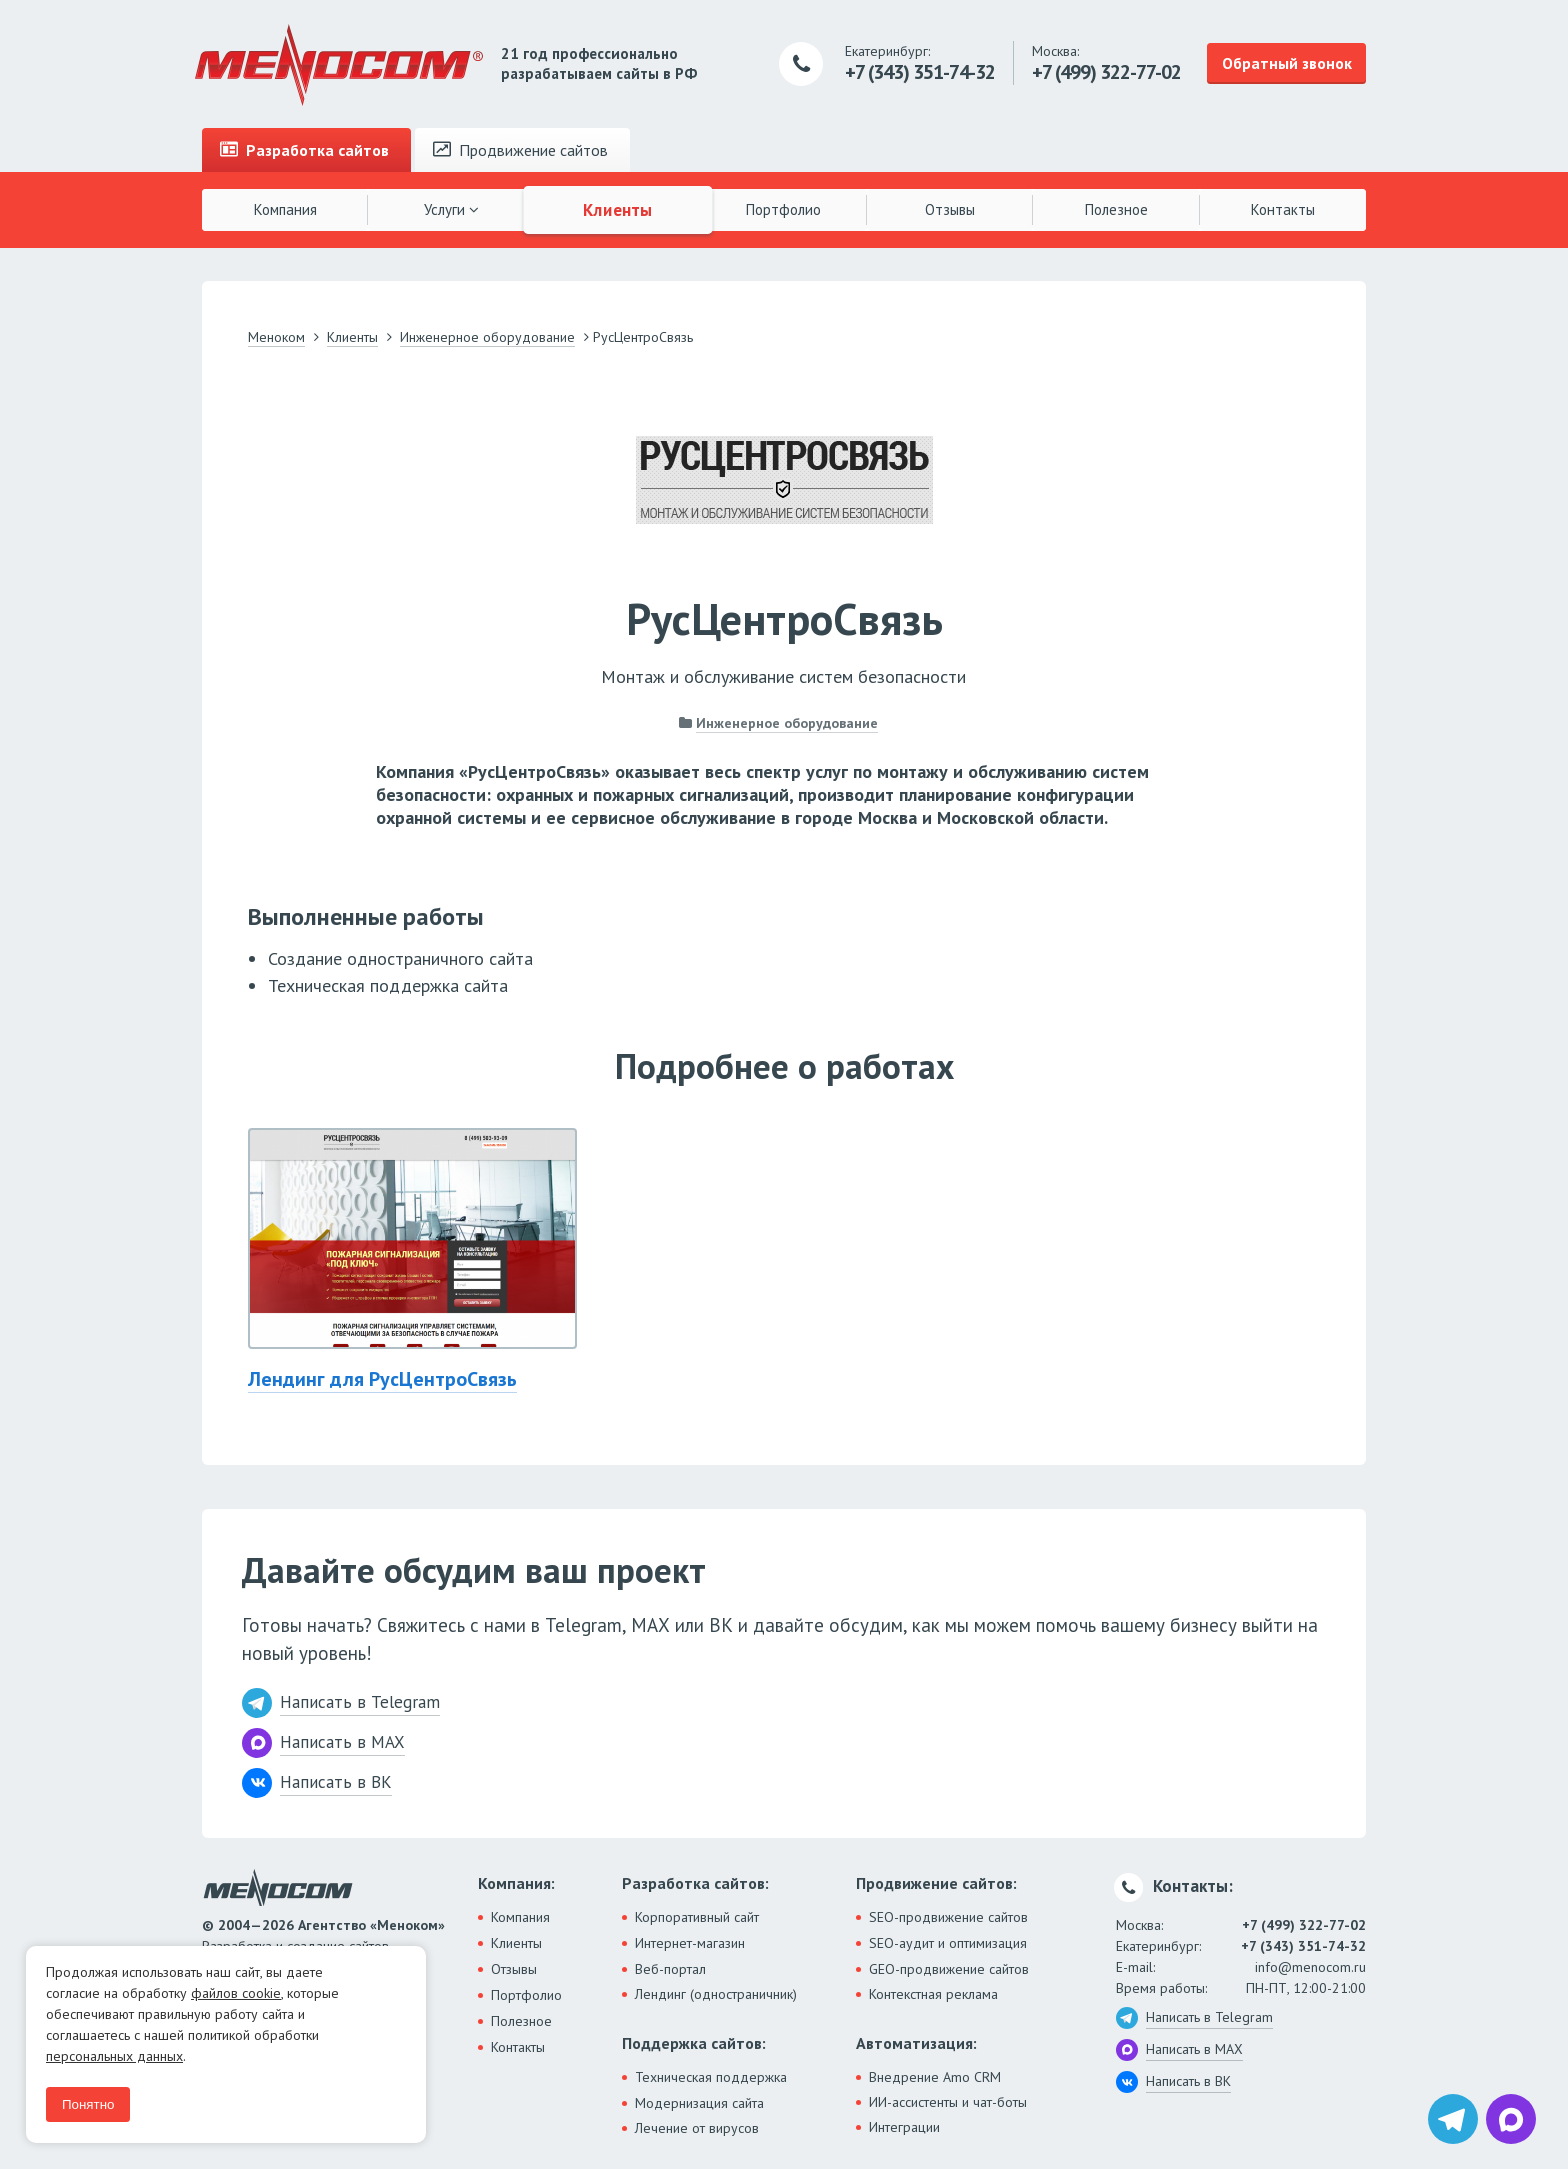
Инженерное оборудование (787, 723)
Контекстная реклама (933, 1994)
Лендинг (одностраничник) (716, 1994)
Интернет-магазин (690, 1943)
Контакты (1283, 209)
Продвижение (520, 150)
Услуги (451, 209)
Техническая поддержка (711, 2077)
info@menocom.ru (1310, 1967)
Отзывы (950, 209)
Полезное (1116, 209)
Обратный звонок (1287, 63)
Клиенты (618, 209)
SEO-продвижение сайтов (948, 1917)
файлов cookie (236, 1993)
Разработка (304, 150)
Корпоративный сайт (697, 1917)
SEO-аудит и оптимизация (948, 1943)
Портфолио (783, 209)
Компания (285, 209)
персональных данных (114, 2056)
